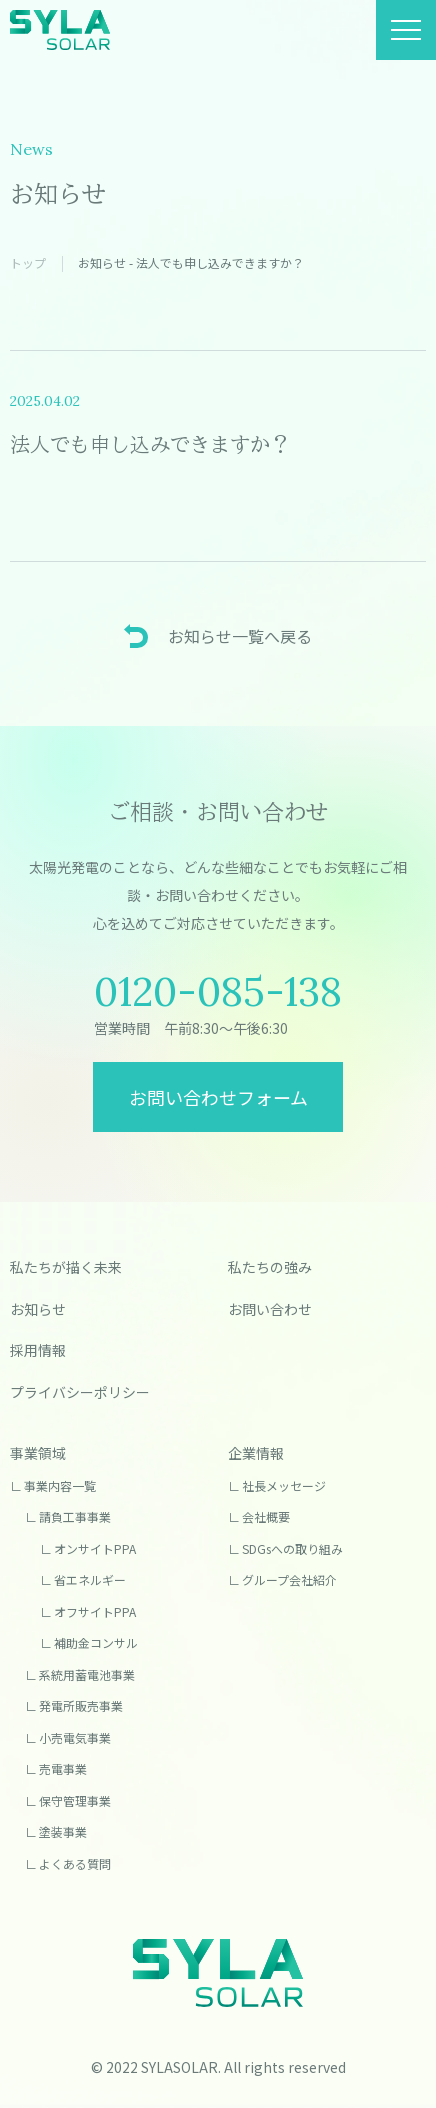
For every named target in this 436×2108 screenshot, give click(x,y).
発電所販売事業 (81, 1705)
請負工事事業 (75, 1516)
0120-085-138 (218, 991)
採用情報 (38, 1350)
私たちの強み (270, 1267)
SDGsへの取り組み (292, 1548)
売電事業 (63, 1768)
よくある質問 (75, 1863)
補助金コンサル (96, 1642)
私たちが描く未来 (66, 1267)
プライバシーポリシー (80, 1392)
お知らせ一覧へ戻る (240, 636)
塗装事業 (63, 1831)
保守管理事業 (75, 1800)
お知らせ (38, 1309)
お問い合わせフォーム (218, 1097)
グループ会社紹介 (289, 1579)
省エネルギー (90, 1579)
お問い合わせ (270, 1309)
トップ (28, 262)
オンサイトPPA (95, 1548)
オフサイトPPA (95, 1611)
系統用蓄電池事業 (87, 1674)
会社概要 (266, 1516)
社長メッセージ (284, 1485)
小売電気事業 (75, 1737)
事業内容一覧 (60, 1485)
